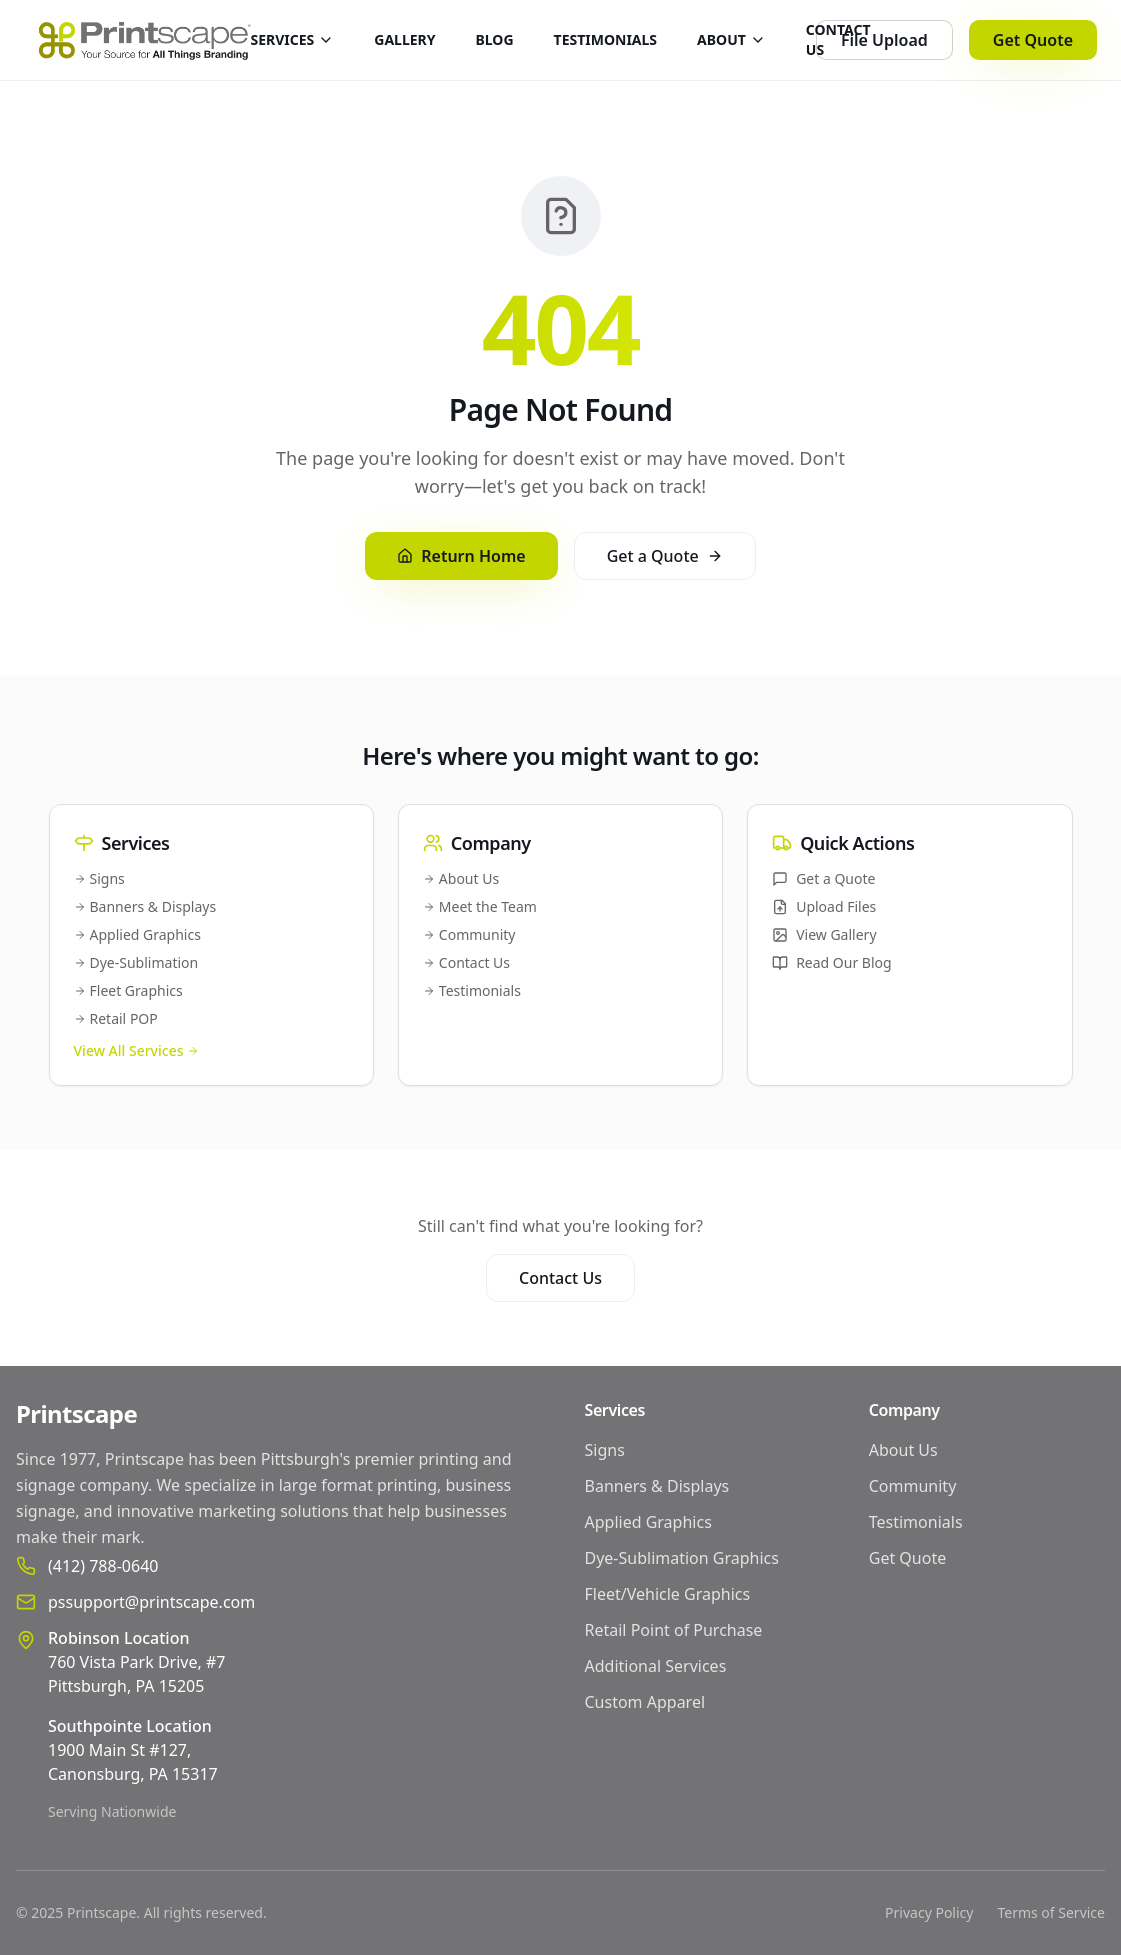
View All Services (137, 1050)
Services (615, 1410)
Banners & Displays (145, 906)
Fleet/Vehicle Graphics (668, 1594)
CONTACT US (838, 39)
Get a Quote (665, 556)
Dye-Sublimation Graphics (682, 1558)
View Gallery (824, 934)
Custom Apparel (645, 1702)
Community (469, 934)
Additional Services (656, 1666)
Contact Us (466, 962)
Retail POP (116, 1018)
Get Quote (1033, 40)
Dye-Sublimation (136, 962)
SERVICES (292, 39)
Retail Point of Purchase (674, 1630)
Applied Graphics (137, 934)
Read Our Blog (832, 962)
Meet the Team (480, 906)
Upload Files (824, 906)
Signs (99, 878)
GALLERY (404, 39)
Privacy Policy (929, 1912)
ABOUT (731, 39)
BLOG (495, 39)
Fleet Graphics (128, 990)
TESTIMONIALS (606, 39)
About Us (461, 878)
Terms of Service (1051, 1912)
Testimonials (472, 990)
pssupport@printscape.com (151, 1602)
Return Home (461, 556)
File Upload (884, 40)
